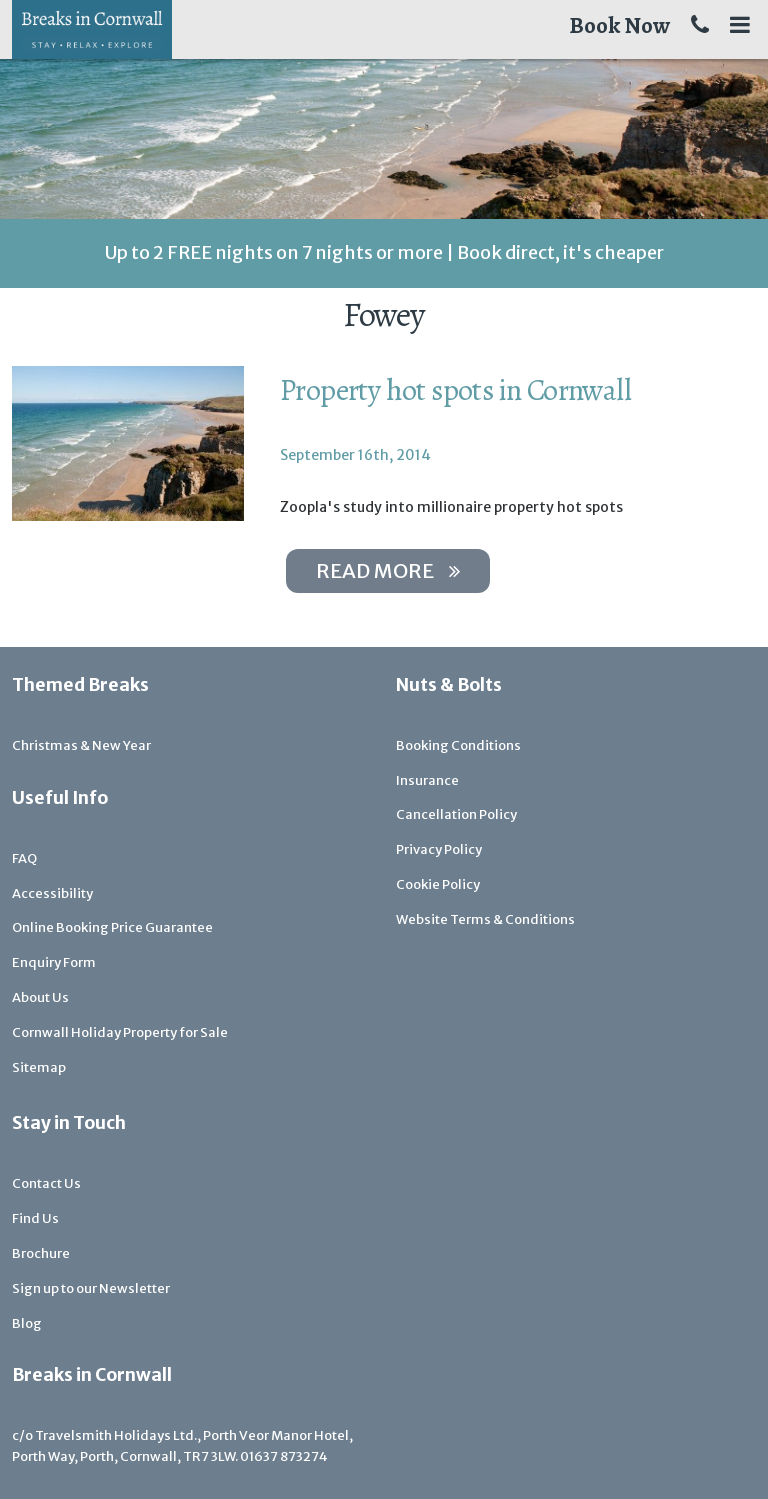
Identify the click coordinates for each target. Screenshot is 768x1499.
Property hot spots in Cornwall (455, 390)
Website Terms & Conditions (485, 919)
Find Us (35, 1218)
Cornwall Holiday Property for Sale (120, 1032)
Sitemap (39, 1067)
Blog (27, 1323)
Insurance (427, 780)
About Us (40, 997)
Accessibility (52, 893)
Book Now (619, 25)
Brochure (41, 1253)
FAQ (24, 858)
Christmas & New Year (81, 745)
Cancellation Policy (456, 814)
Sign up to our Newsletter (91, 1288)
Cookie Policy (438, 884)
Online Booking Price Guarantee (112, 927)
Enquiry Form (54, 962)
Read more (388, 570)
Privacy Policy (439, 849)
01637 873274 (284, 1456)
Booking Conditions (458, 745)
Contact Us (46, 1183)
